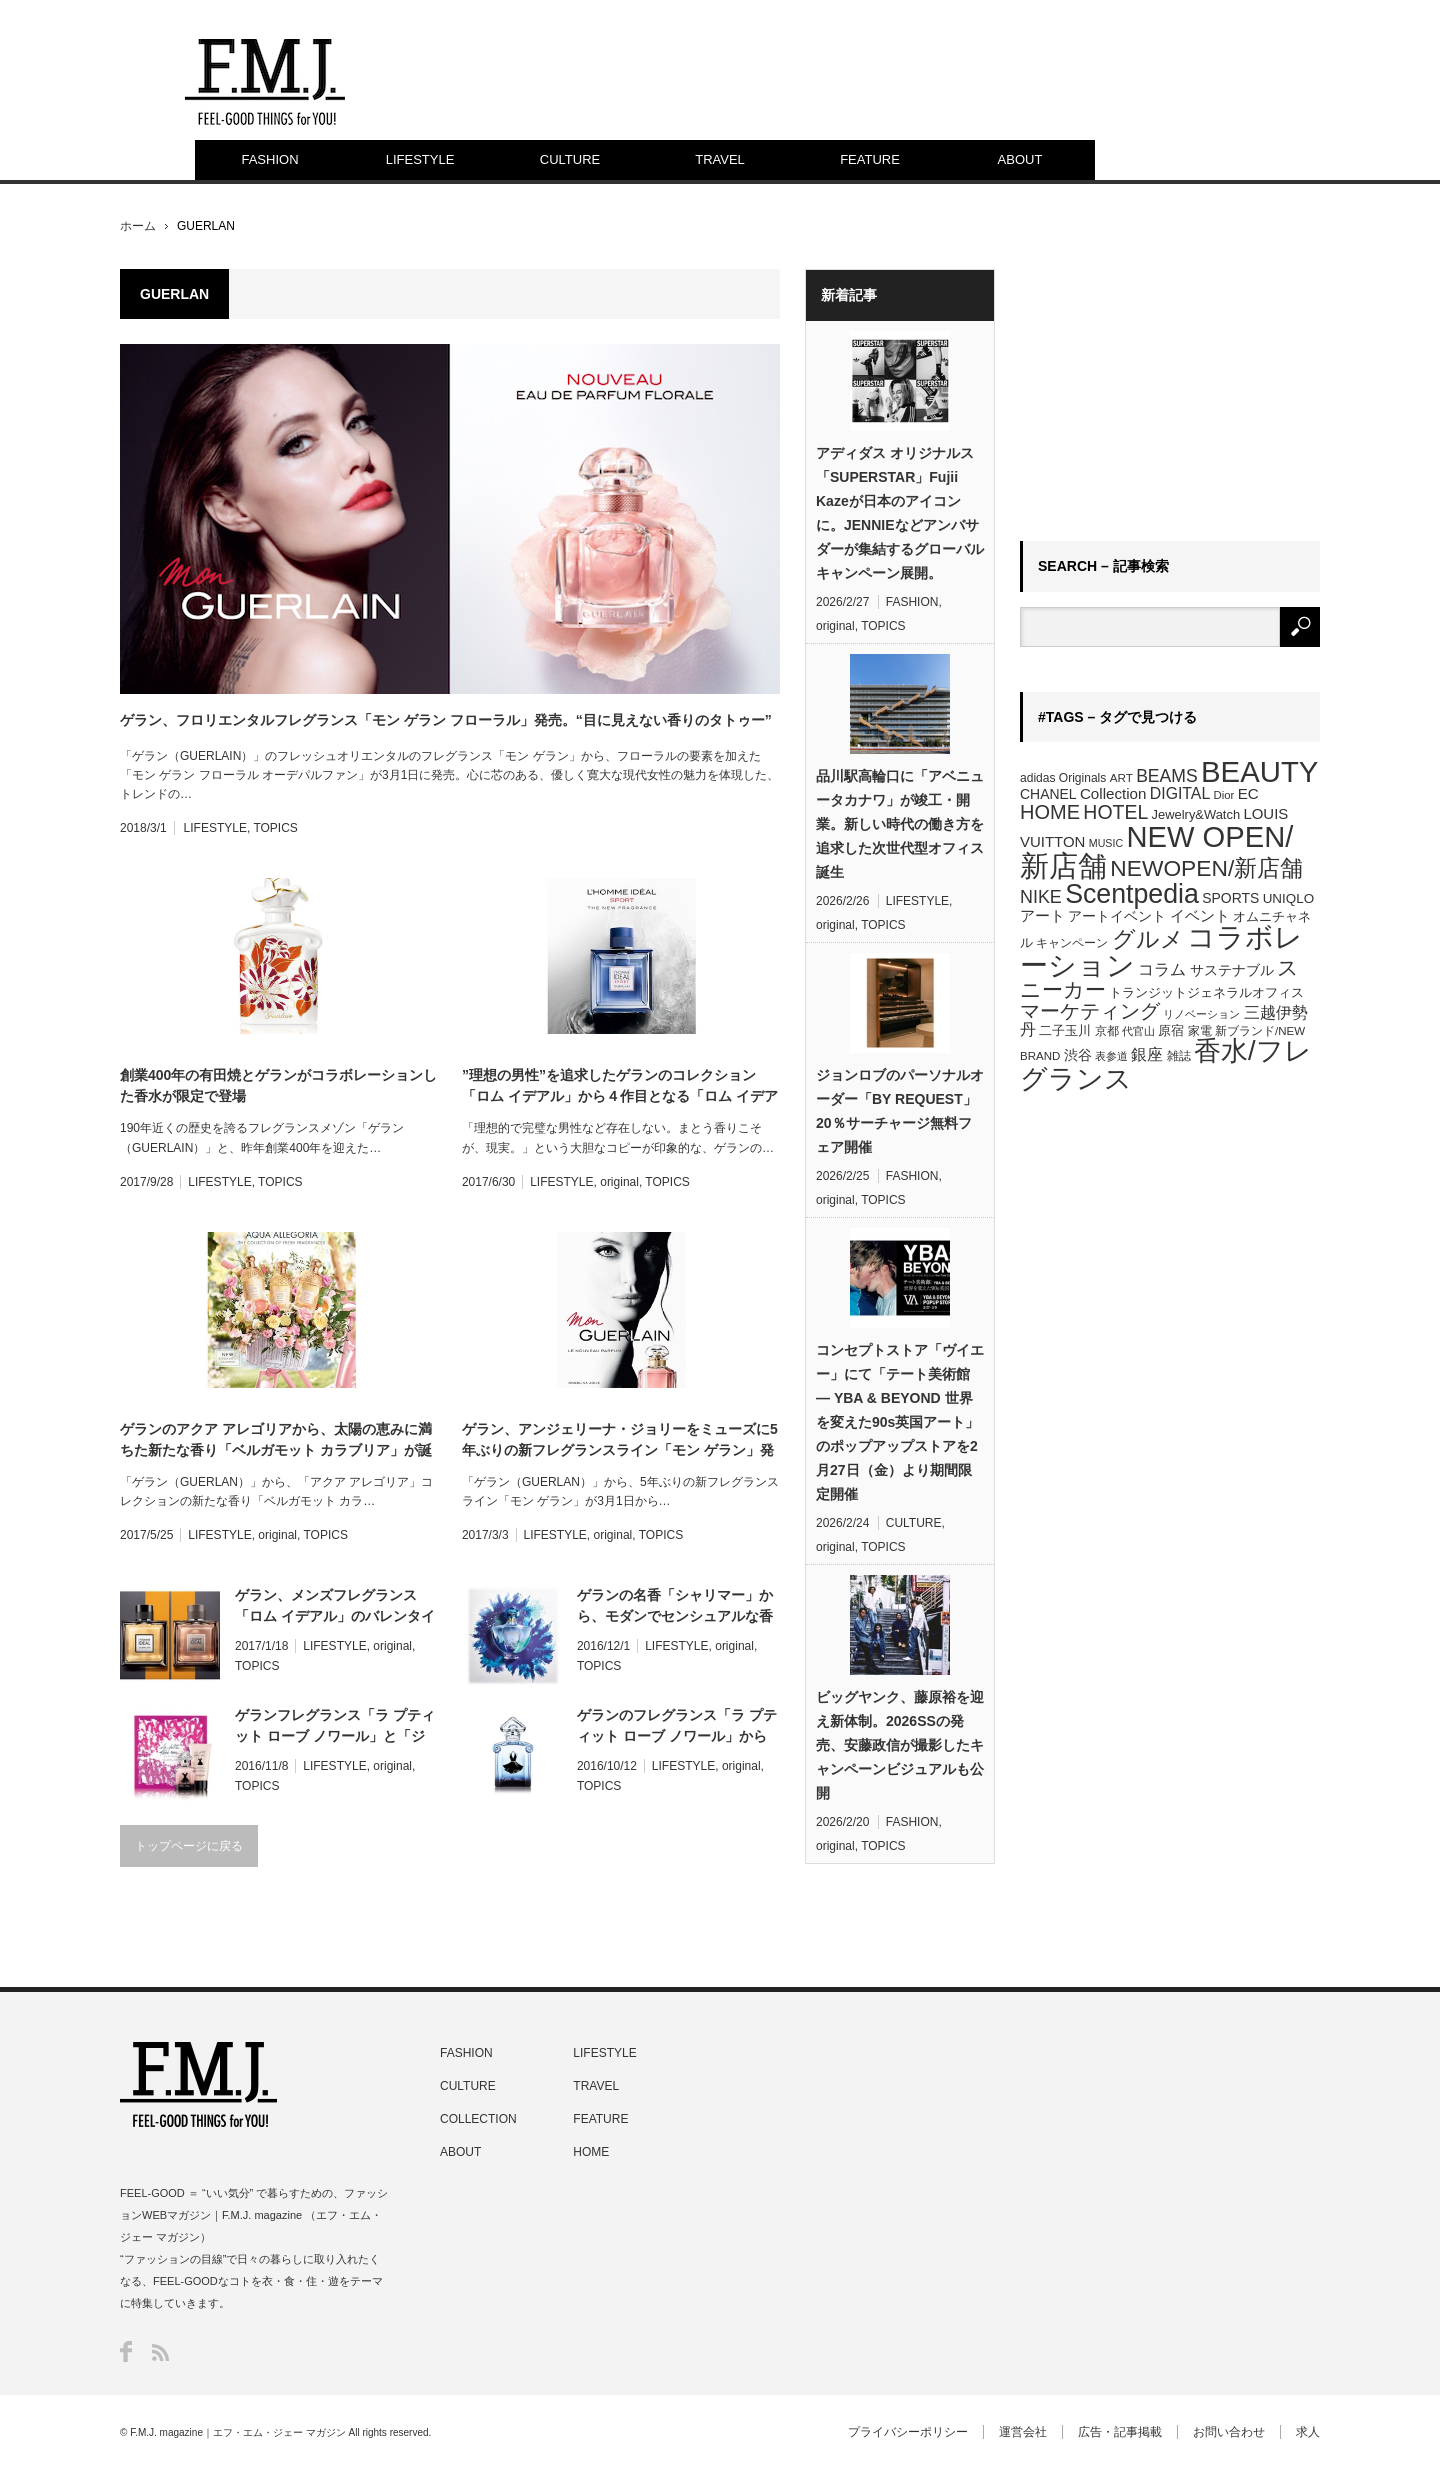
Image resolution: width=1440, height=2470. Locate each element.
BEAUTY (1259, 771)
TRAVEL (720, 159)
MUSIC (1106, 843)
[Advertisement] (1170, 394)
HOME (1050, 812)
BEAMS (1167, 776)
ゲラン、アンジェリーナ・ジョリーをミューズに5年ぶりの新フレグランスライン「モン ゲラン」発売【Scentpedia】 (620, 1441)
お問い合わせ (1229, 2432)
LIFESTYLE (420, 159)
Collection (1113, 793)
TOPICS (275, 828)
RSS (160, 2352)
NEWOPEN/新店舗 (1206, 868)
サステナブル (1232, 970)
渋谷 (1078, 1055)
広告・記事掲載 (1120, 2432)
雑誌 (1179, 1056)
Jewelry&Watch (1196, 814)
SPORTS (1230, 898)
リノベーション (1201, 1014)
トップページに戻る (189, 1846)
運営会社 (1023, 2432)
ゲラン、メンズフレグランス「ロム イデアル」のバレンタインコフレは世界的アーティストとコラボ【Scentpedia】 (335, 1607)
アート (1042, 916)
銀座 (1147, 1054)
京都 (1107, 1031)
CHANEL (1048, 794)
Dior (1224, 795)
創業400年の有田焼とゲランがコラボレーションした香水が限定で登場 (278, 1085)
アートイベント (1117, 916)
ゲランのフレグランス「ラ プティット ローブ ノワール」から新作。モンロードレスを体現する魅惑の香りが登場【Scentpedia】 (677, 1727)
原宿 (1171, 1030)
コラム (1162, 969)
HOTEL (1115, 812)
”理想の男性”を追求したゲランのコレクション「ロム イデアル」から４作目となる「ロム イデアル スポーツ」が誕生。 (620, 1087)
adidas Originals (1063, 778)
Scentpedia (1132, 894)
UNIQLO (1288, 898)
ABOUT (1020, 159)
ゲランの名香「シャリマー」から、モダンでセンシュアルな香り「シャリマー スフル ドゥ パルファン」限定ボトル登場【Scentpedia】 (675, 1607)
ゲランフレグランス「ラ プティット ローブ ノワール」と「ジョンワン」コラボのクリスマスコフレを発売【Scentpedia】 (335, 1727)
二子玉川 (1065, 1031)
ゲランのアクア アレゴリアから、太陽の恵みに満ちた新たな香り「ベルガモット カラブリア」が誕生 (276, 1441)
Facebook (126, 2351)
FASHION (269, 159)
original (619, 1182)
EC (1248, 793)
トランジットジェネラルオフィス (1206, 992)
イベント (1200, 915)
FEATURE (870, 159)
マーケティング (1090, 1011)
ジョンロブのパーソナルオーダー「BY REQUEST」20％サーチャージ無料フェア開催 (900, 1111)
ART (1121, 777)
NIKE (1041, 897)
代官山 (1138, 1031)
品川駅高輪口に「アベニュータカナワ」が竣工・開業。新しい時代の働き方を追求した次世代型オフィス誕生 (900, 824)
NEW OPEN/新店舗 (1156, 851)
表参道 (1111, 1056)
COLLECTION (478, 2119)
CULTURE (570, 159)
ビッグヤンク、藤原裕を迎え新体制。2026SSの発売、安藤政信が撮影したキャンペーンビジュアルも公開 (900, 1745)
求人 (1308, 2432)
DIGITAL (1180, 793)
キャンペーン (1072, 943)
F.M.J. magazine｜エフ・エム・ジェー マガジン (238, 2432)
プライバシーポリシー (908, 2432)
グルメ (1148, 939)
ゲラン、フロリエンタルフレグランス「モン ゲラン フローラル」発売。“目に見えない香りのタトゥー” (446, 720)
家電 (1200, 1031)
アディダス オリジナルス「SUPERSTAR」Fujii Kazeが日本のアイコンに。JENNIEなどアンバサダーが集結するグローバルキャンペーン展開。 (900, 513)
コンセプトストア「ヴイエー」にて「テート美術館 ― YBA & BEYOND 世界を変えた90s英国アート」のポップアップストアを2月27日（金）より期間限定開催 (900, 1422)
